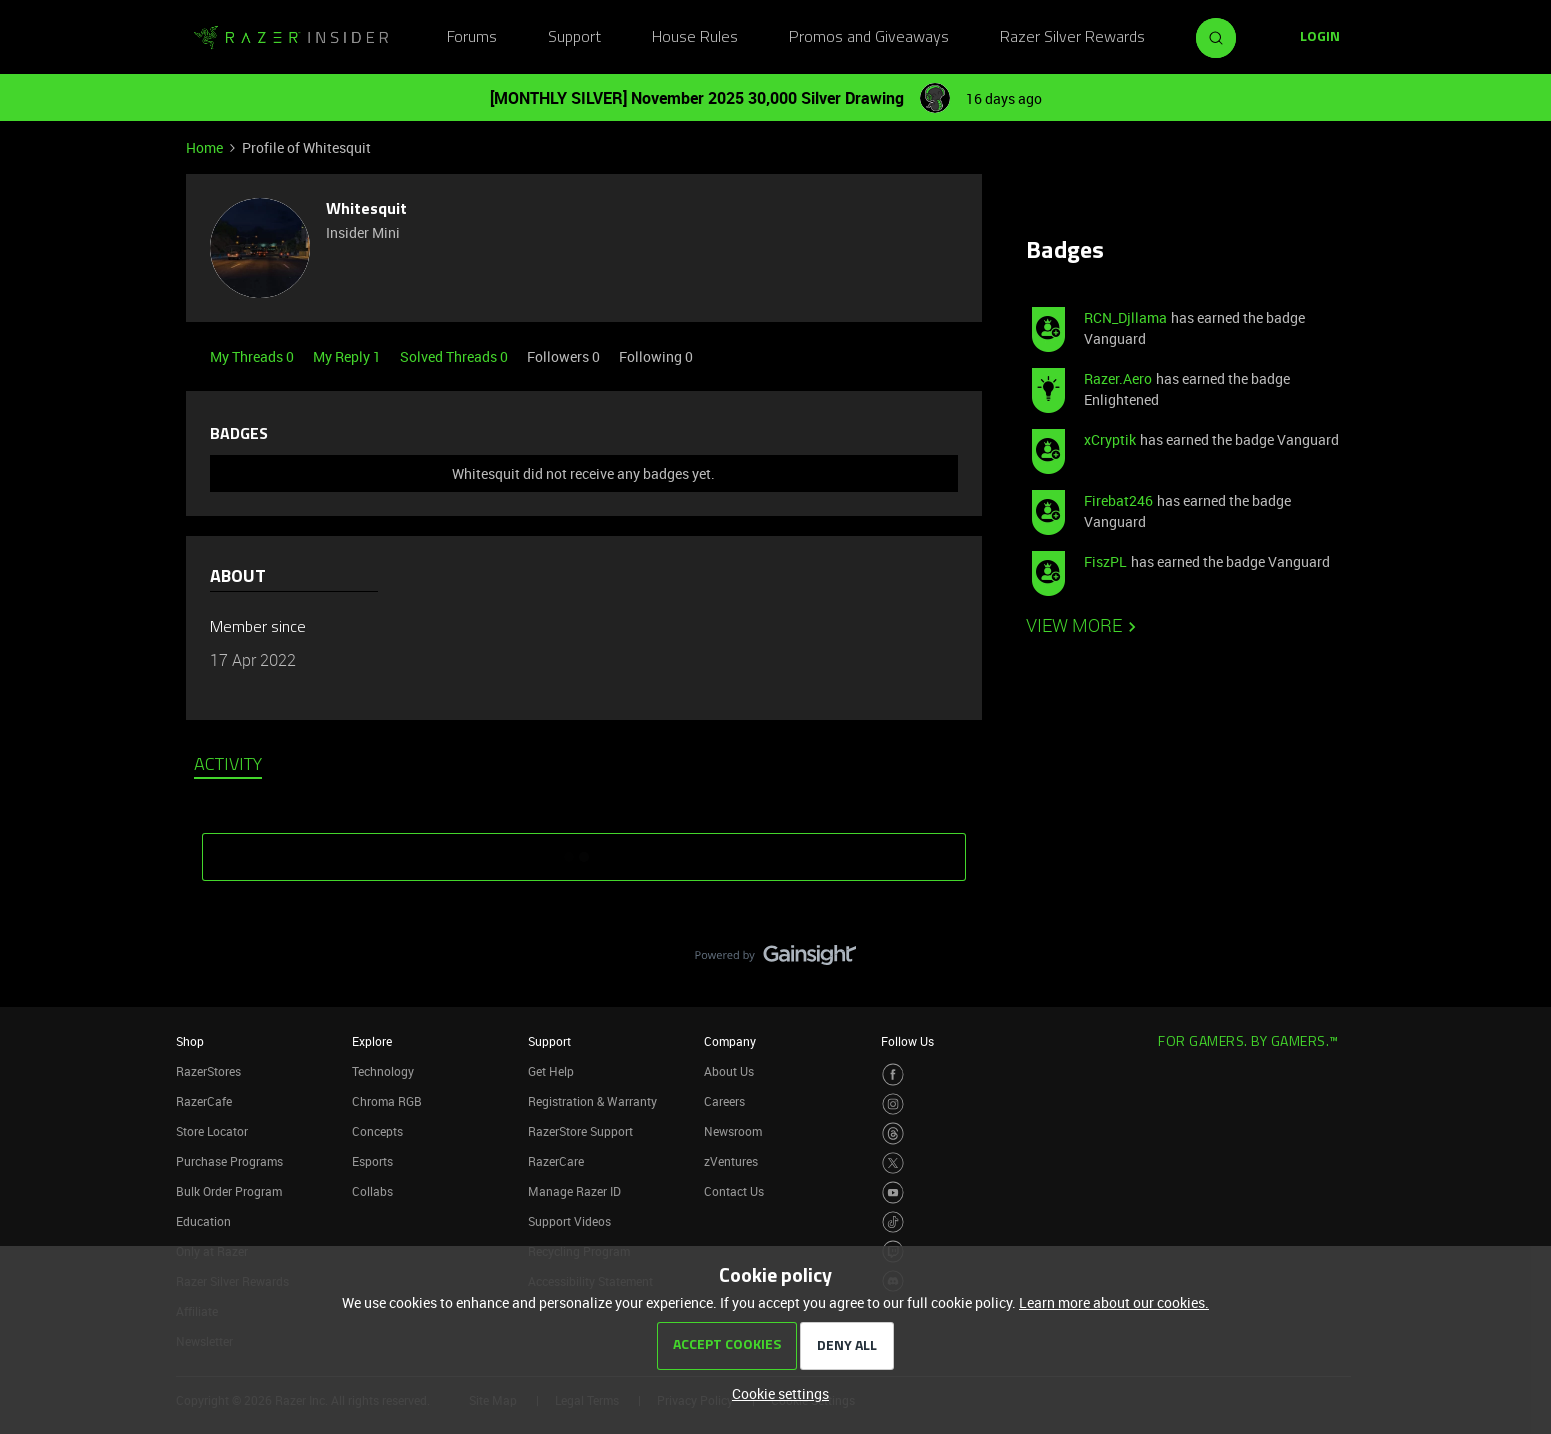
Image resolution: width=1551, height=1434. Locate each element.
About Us (729, 1071)
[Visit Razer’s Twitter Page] (893, 1163)
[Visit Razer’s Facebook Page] (893, 1074)
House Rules (695, 38)
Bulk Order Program (229, 1191)
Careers (724, 1101)
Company (730, 1041)
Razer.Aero (1118, 378)
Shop (190, 1041)
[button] (1320, 38)
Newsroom (733, 1131)
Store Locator (212, 1131)
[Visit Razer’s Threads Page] (893, 1133)
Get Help (551, 1071)
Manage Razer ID (574, 1191)
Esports (372, 1161)
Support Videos (569, 1221)
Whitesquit (366, 210)
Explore (372, 1041)
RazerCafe (204, 1101)
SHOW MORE (584, 850)
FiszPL (1105, 561)
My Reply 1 (348, 356)
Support (574, 38)
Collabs (372, 1191)
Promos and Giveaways (869, 38)
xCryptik (1110, 439)
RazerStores (208, 1071)
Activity (228, 766)
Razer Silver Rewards (1072, 38)
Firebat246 (1118, 500)
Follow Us (907, 1041)
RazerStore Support (580, 1131)
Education (203, 1221)
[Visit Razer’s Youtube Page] (893, 1192)
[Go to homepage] (291, 38)
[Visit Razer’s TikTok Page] (893, 1222)
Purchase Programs (229, 1161)
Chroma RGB (387, 1101)
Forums (472, 38)
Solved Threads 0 (455, 356)
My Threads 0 (253, 356)
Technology (383, 1071)
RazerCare (556, 1161)
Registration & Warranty (592, 1101)
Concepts (377, 1131)
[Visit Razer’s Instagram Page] (893, 1104)
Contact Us (734, 1191)
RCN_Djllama (1125, 317)
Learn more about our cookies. (1114, 1302)
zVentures (731, 1161)
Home (204, 147)
